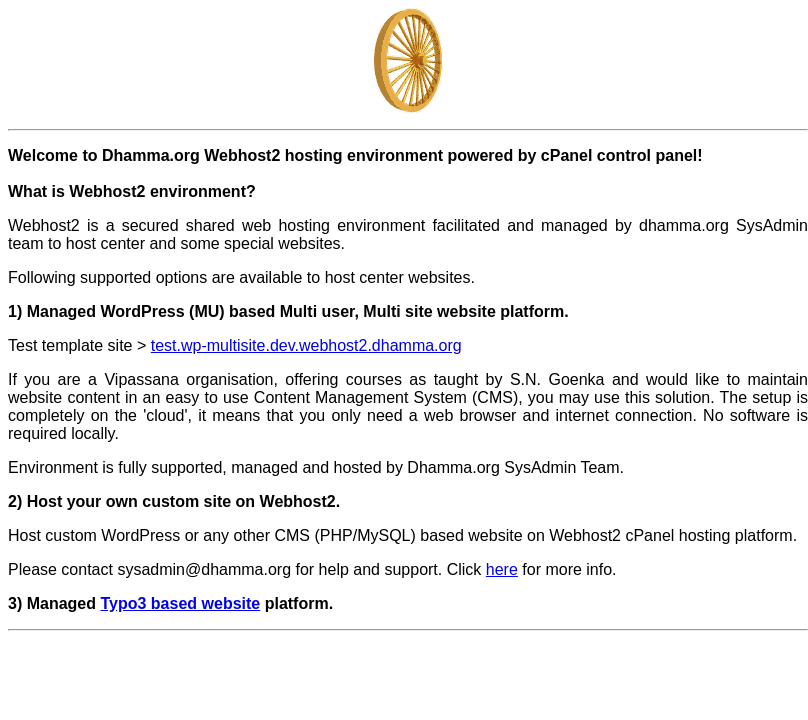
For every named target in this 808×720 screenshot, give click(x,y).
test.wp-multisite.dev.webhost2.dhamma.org (306, 345)
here (502, 569)
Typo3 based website (180, 603)
